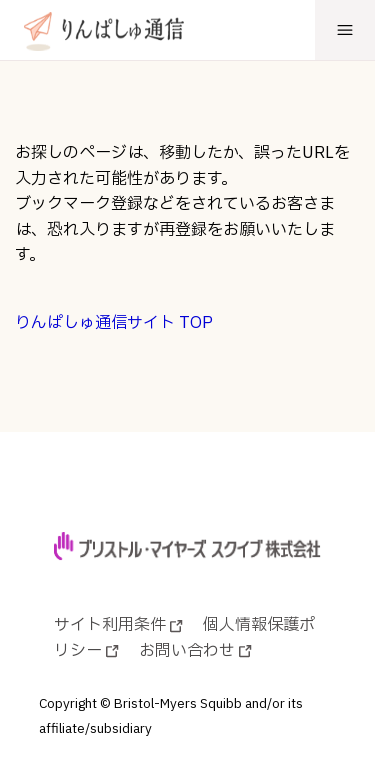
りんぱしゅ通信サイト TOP (114, 323)
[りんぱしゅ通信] (100, 29)
